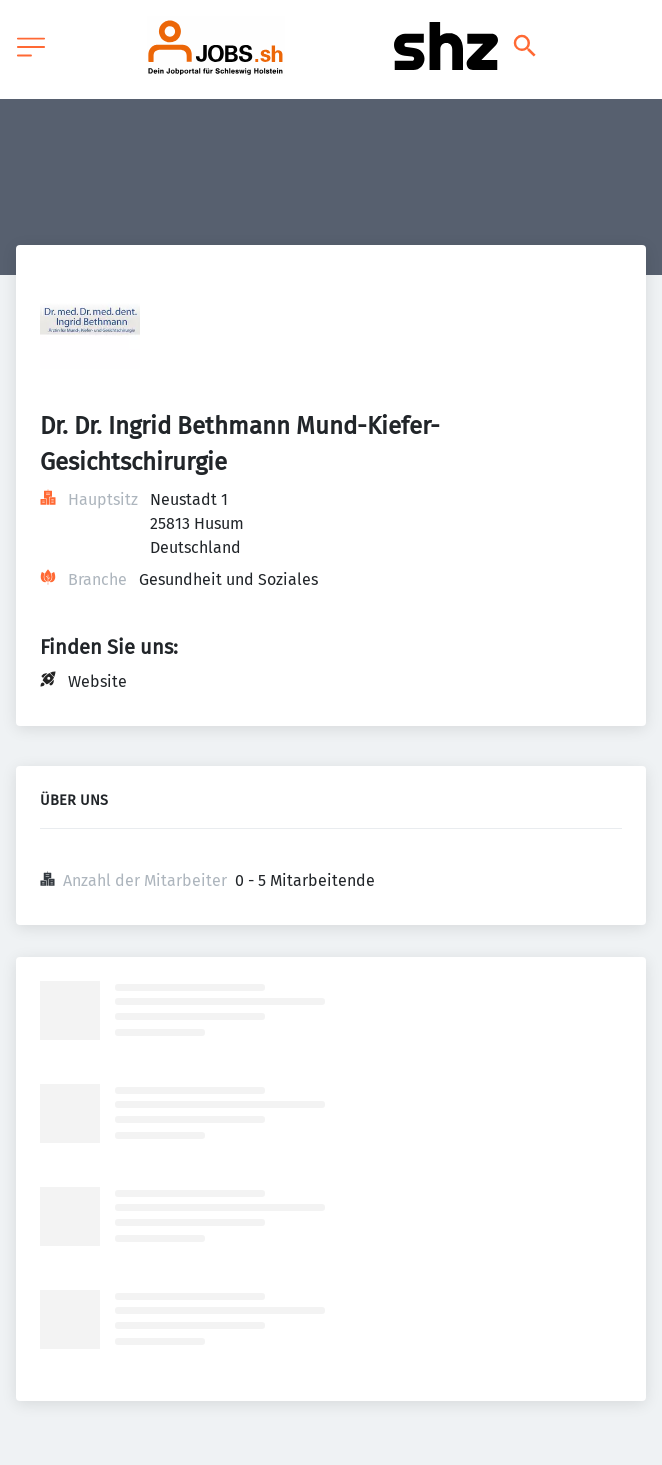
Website (97, 681)
